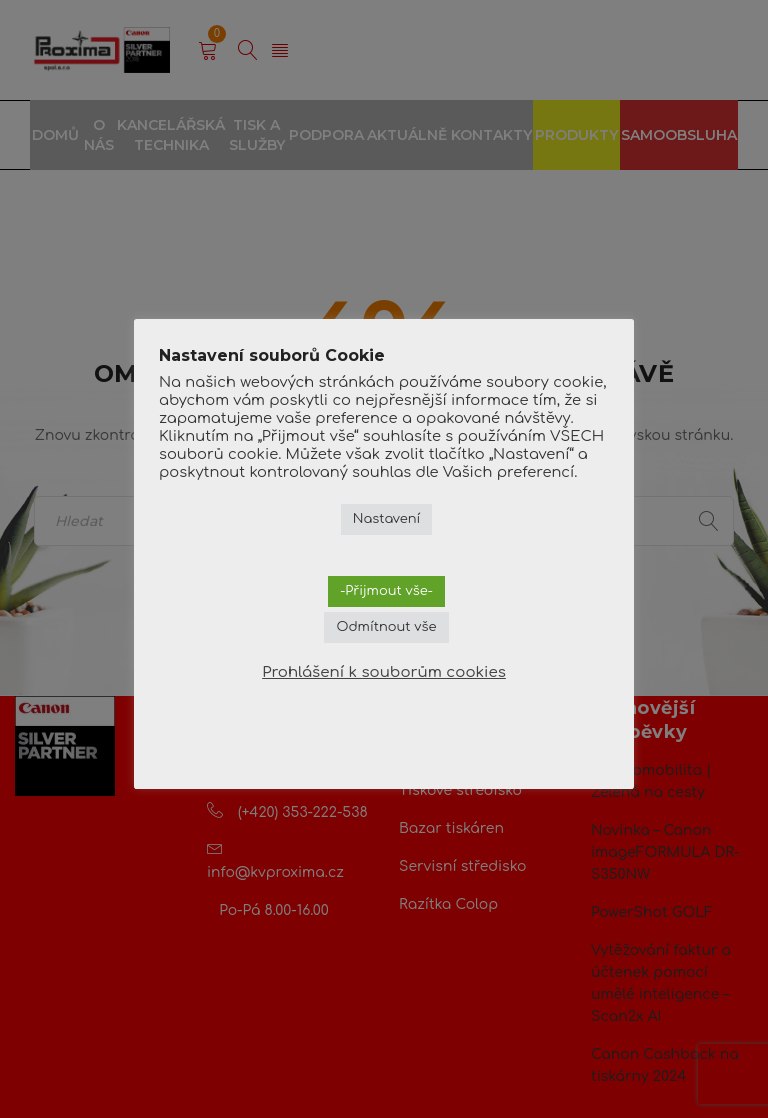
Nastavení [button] (387, 519)
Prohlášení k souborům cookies (384, 672)
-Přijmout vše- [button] (386, 591)
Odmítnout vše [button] (386, 627)
